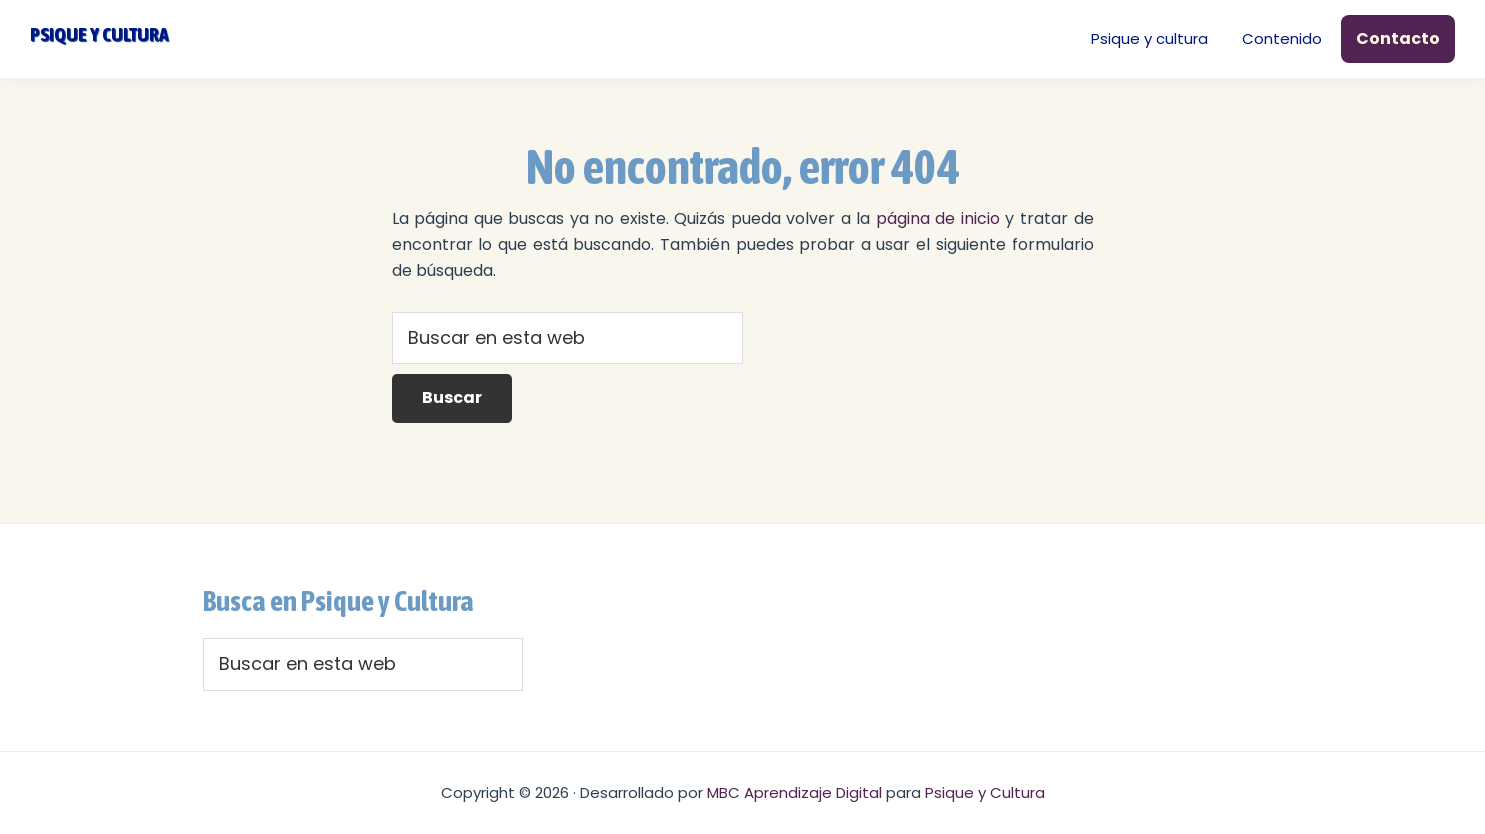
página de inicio (938, 218)
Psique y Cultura (985, 792)
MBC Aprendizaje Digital (794, 792)
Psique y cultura (99, 34)
